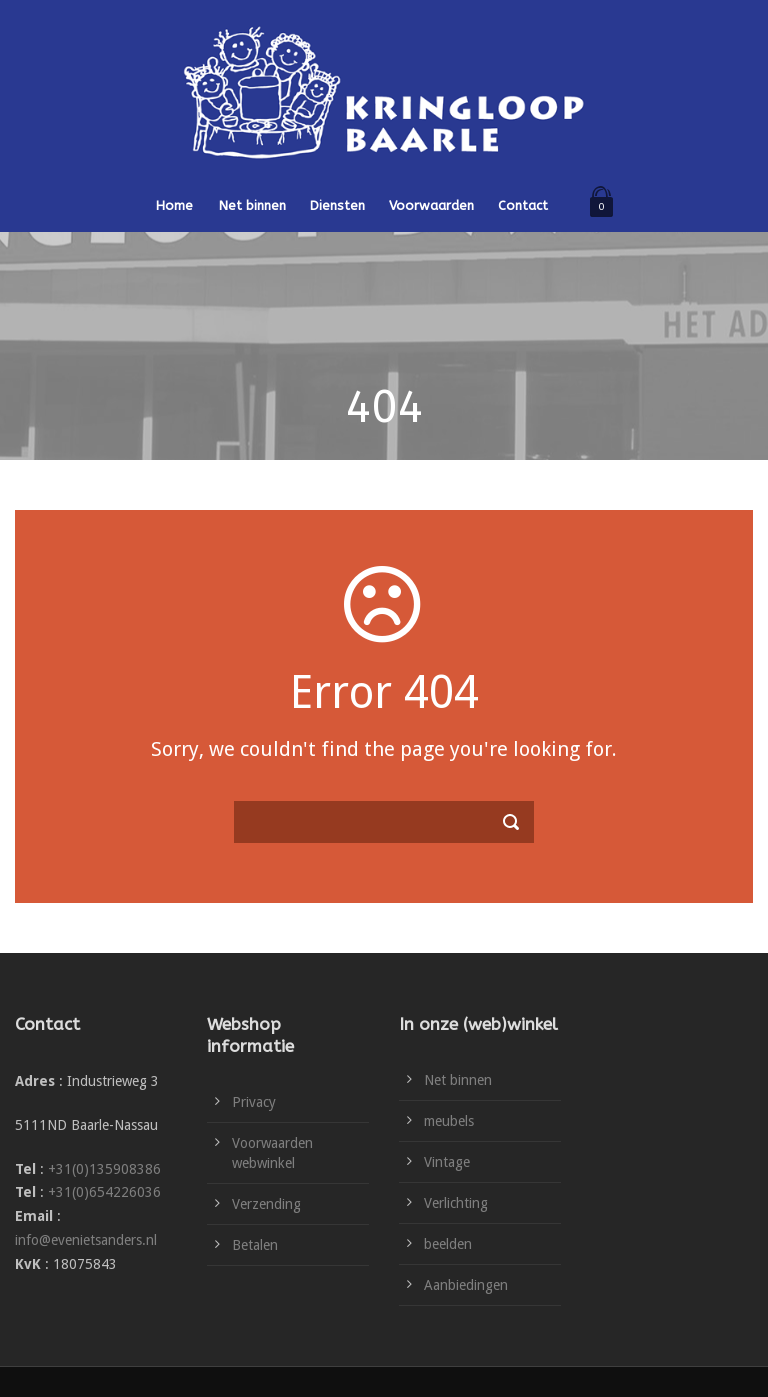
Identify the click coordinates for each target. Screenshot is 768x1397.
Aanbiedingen (466, 1285)
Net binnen (252, 205)
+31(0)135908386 (104, 1169)
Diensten (337, 205)
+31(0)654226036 (104, 1192)
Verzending (266, 1204)
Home (174, 205)
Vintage (447, 1162)
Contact (523, 205)
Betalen (255, 1245)
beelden (448, 1244)
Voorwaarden (431, 205)
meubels (449, 1121)
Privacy (254, 1102)
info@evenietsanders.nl (86, 1240)
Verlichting (456, 1203)
